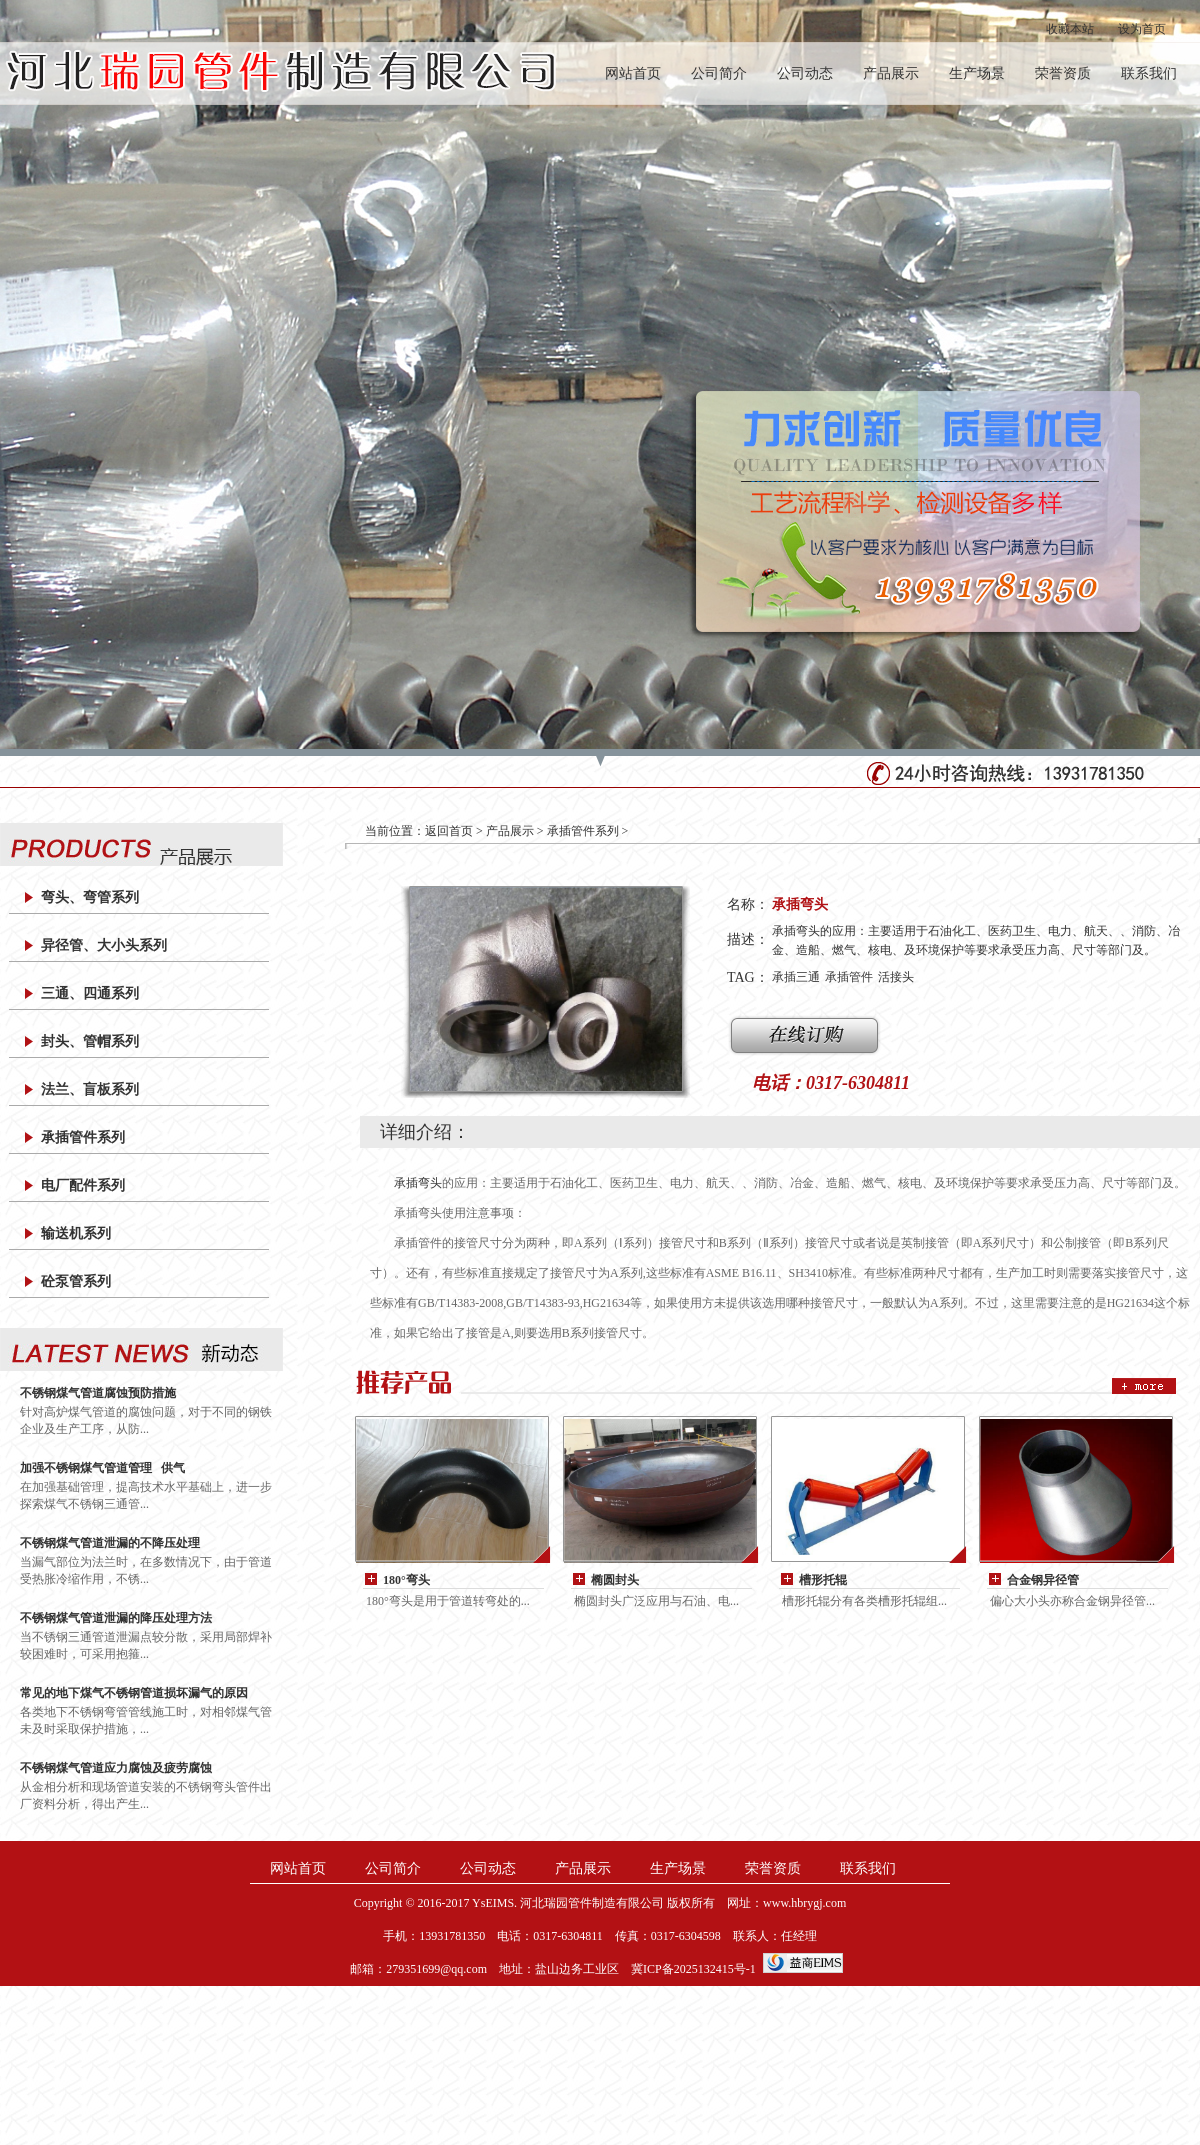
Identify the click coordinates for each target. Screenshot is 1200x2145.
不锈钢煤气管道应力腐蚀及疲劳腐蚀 (116, 1768)
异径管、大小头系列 (104, 945)
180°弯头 (406, 1580)
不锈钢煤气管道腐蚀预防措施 (98, 1393)
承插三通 (796, 977)
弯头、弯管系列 (90, 897)
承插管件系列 (83, 1137)
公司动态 (805, 73)
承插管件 (849, 977)
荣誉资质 (1063, 73)
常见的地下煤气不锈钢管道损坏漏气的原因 (134, 1693)
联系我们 (1149, 73)
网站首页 (633, 73)
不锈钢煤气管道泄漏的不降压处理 (110, 1543)
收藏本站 (1070, 29)
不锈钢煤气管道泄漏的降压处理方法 (116, 1618)
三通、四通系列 (90, 993)
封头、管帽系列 (90, 1041)
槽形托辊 (823, 1580)
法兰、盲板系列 (90, 1089)
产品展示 (891, 73)
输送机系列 (76, 1233)
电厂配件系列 (83, 1185)
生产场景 (977, 73)
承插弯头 (418, 1183)
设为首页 (1142, 29)
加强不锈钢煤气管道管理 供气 (102, 1468)
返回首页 (449, 831)
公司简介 (719, 73)
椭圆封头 (615, 1580)
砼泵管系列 (76, 1281)
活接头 (896, 977)
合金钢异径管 (1043, 1580)
